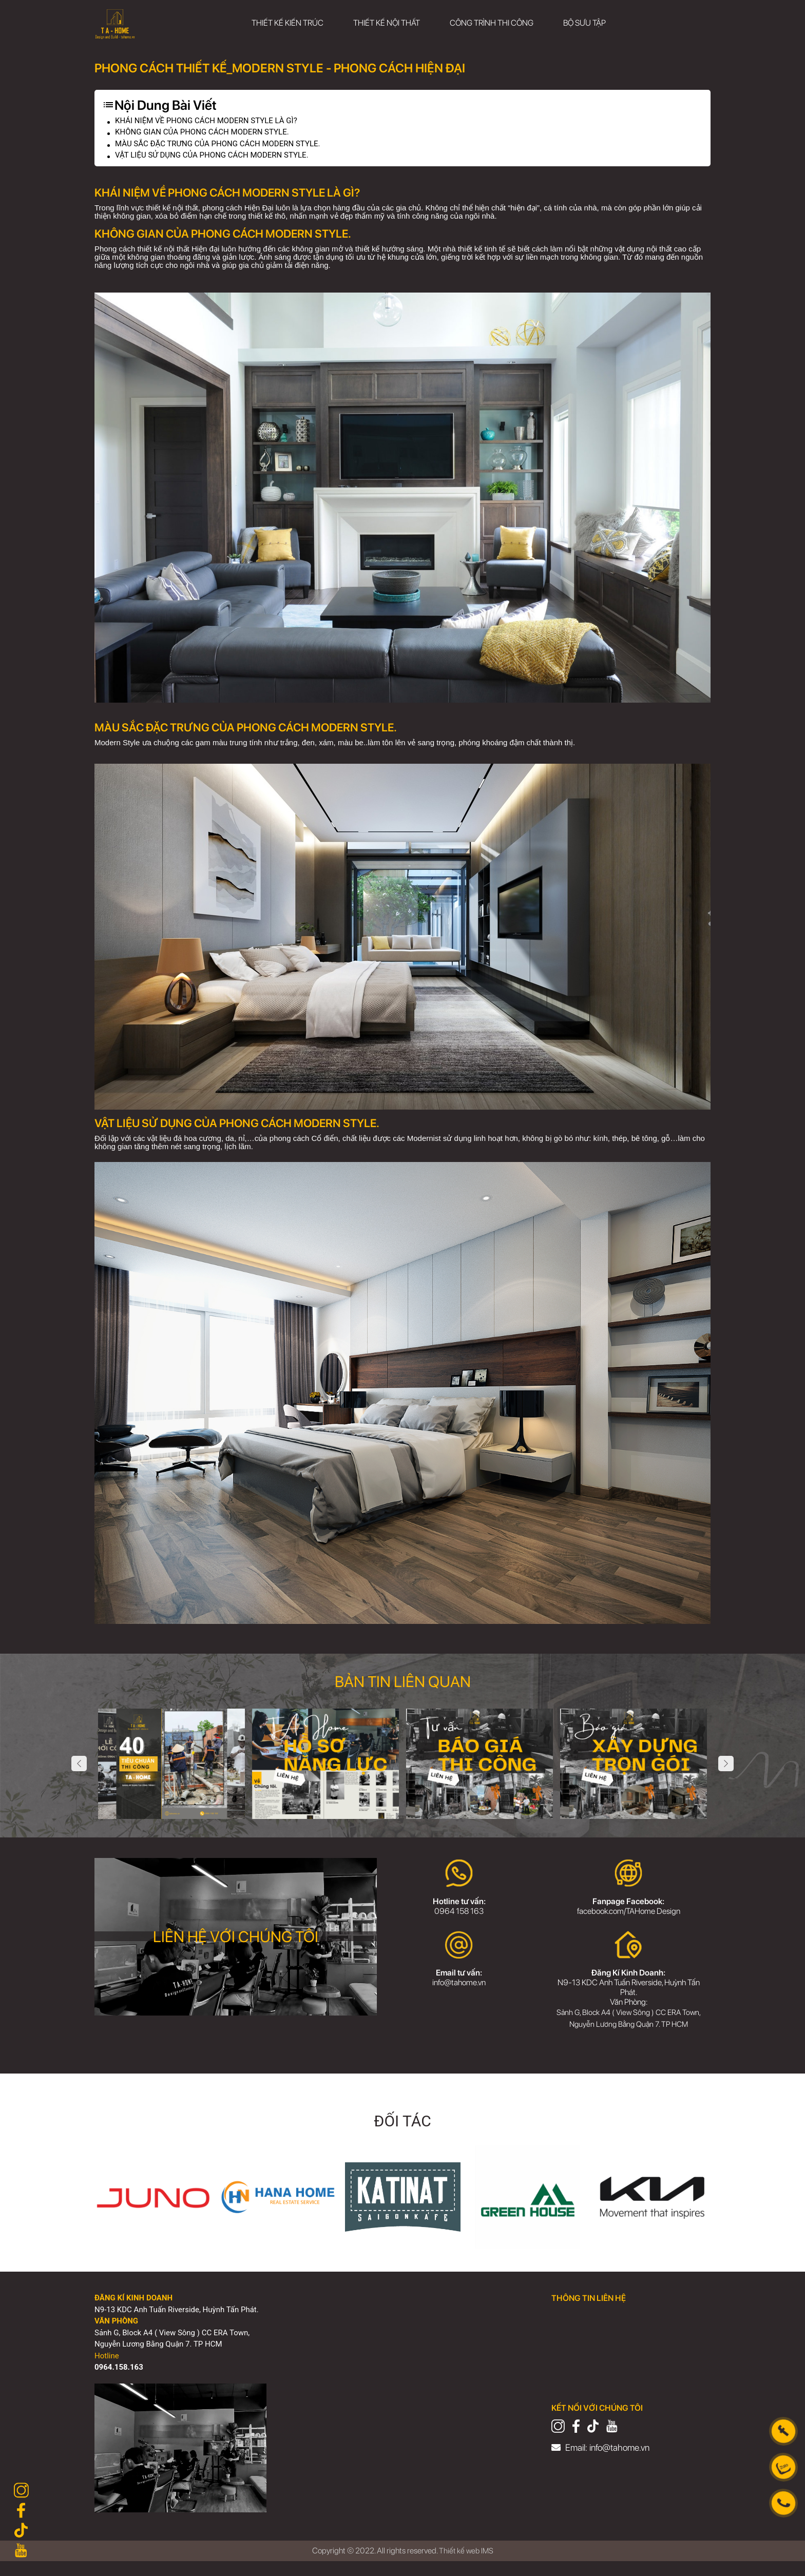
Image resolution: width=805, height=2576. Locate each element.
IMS (488, 2565)
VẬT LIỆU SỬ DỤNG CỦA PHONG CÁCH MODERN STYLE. (218, 158)
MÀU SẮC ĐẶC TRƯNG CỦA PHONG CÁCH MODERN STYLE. (224, 145)
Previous (79, 1766)
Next (726, 1766)
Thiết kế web (459, 2565)
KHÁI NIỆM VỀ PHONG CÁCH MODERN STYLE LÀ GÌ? (212, 121)
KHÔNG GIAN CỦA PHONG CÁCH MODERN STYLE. (207, 133)
